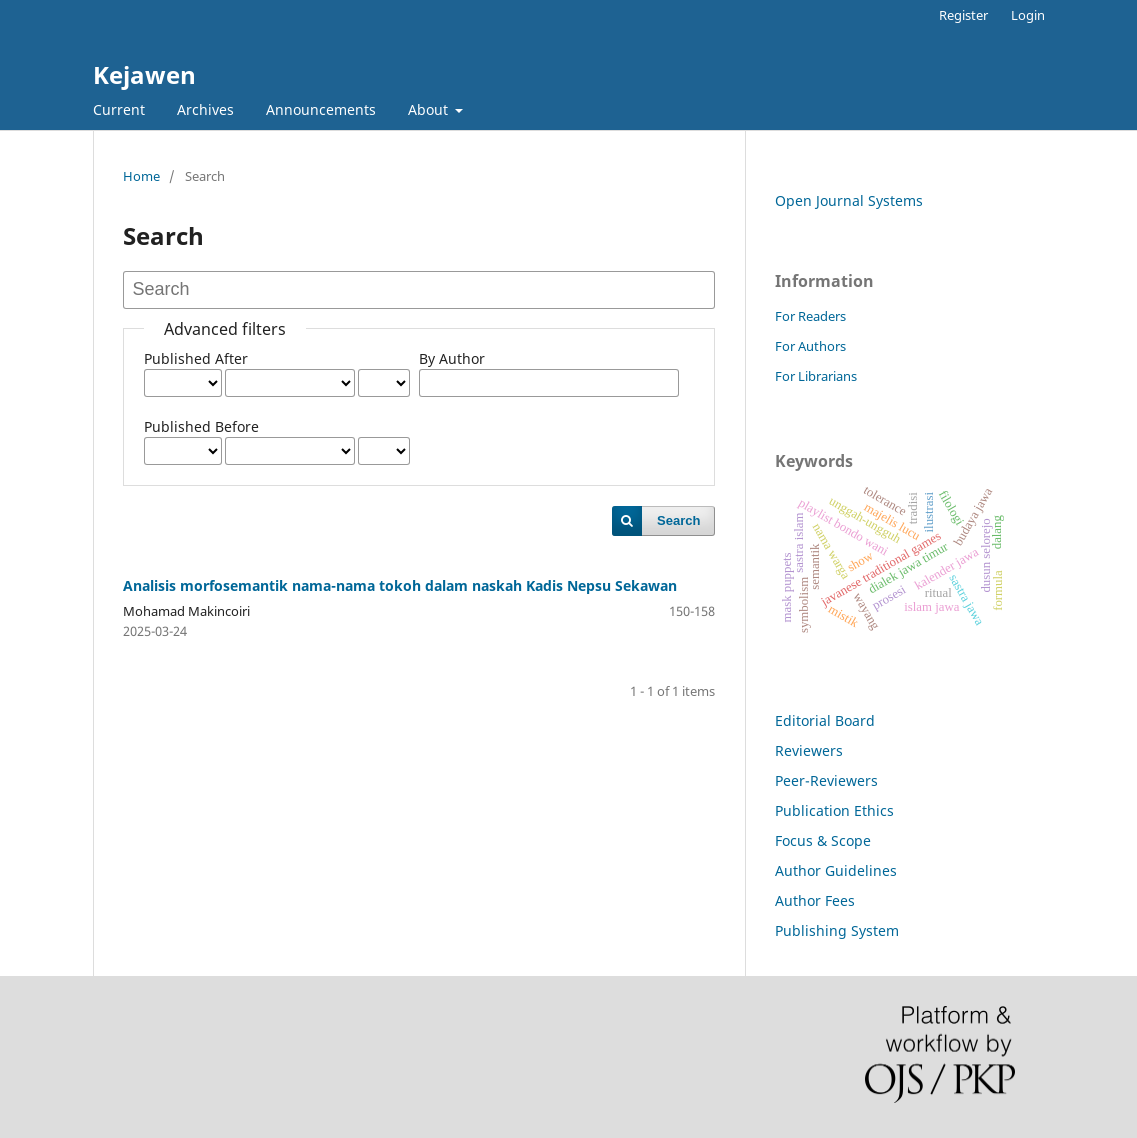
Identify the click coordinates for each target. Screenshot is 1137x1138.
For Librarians (816, 376)
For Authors (810, 346)
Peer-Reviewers (826, 780)
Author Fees (815, 900)
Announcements (321, 109)
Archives (205, 109)
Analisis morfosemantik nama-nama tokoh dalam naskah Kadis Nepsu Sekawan (400, 585)
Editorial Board (825, 720)
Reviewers (809, 750)
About (430, 109)
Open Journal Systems (849, 200)
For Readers (810, 316)
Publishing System (837, 930)
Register (963, 15)
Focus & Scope (823, 840)
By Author (452, 358)
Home (141, 176)
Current (119, 109)
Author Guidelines (836, 870)
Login (1028, 15)
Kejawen (144, 74)
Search (678, 520)
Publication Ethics (834, 810)
